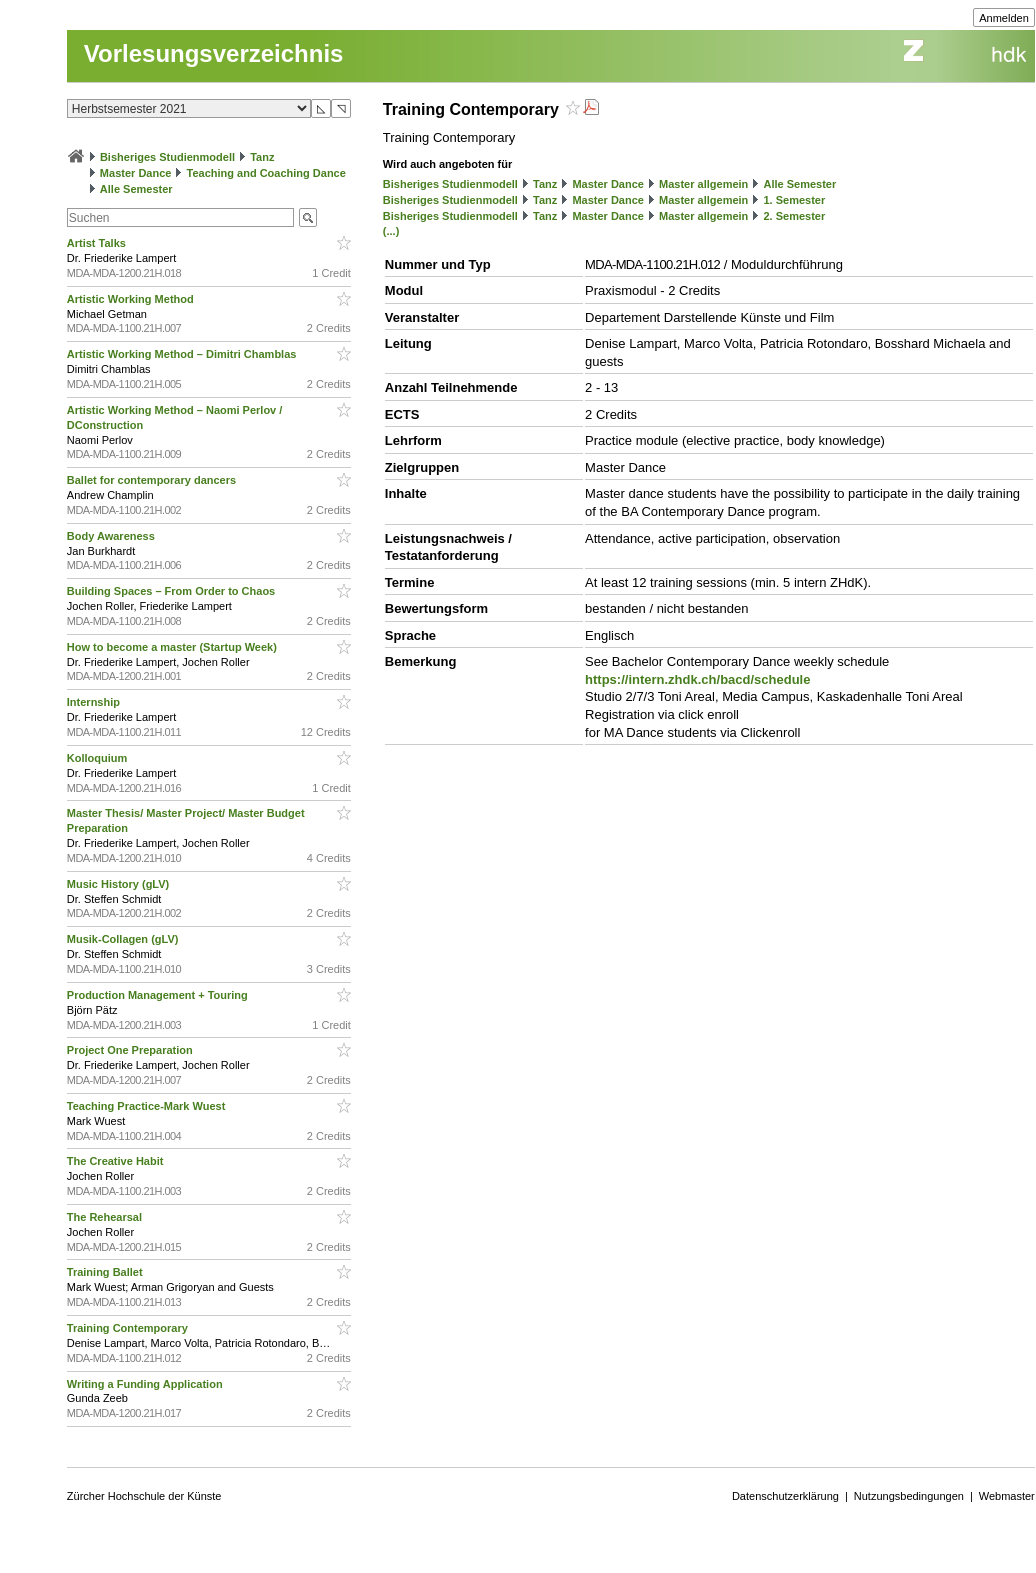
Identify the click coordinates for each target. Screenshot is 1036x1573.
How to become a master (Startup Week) (173, 647)
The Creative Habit (117, 1161)
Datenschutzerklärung (785, 1496)
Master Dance (136, 173)
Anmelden (1004, 18)
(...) (391, 231)
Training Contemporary (129, 1328)
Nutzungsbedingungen (909, 1496)
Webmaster (1007, 1496)
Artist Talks (98, 243)
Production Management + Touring (159, 995)
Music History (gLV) (120, 884)
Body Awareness (112, 536)
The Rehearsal (106, 1217)
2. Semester (794, 216)
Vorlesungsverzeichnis (214, 53)
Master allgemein (703, 184)
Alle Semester (136, 189)
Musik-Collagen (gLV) (124, 939)
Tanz (262, 157)
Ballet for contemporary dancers (153, 480)
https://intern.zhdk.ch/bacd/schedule (697, 679)
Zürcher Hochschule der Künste (144, 1496)
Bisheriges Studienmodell (167, 157)
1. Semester (794, 200)
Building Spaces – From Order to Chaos (172, 591)
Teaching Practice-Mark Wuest (148, 1106)
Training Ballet (106, 1272)
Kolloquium (99, 758)
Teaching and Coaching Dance (266, 173)
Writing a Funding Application (146, 1384)
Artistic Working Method (132, 299)
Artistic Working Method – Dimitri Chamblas (183, 354)
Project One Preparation (131, 1050)
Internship (95, 702)
